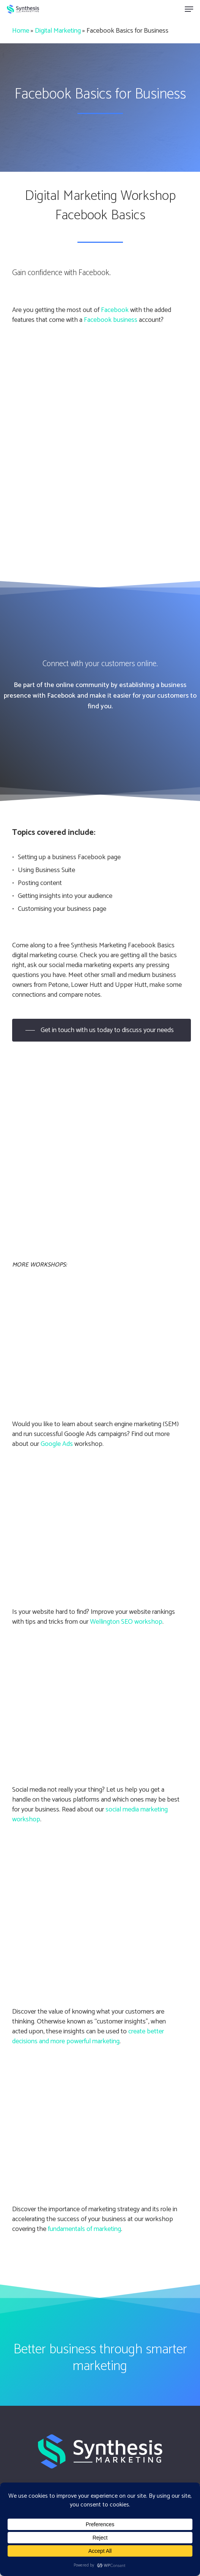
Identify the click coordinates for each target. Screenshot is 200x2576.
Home (20, 30)
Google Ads (57, 1444)
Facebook (115, 310)
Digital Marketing (58, 30)
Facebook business (110, 320)
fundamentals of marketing (84, 2229)
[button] (189, 9)
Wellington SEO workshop (126, 1622)
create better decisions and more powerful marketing (88, 2036)
